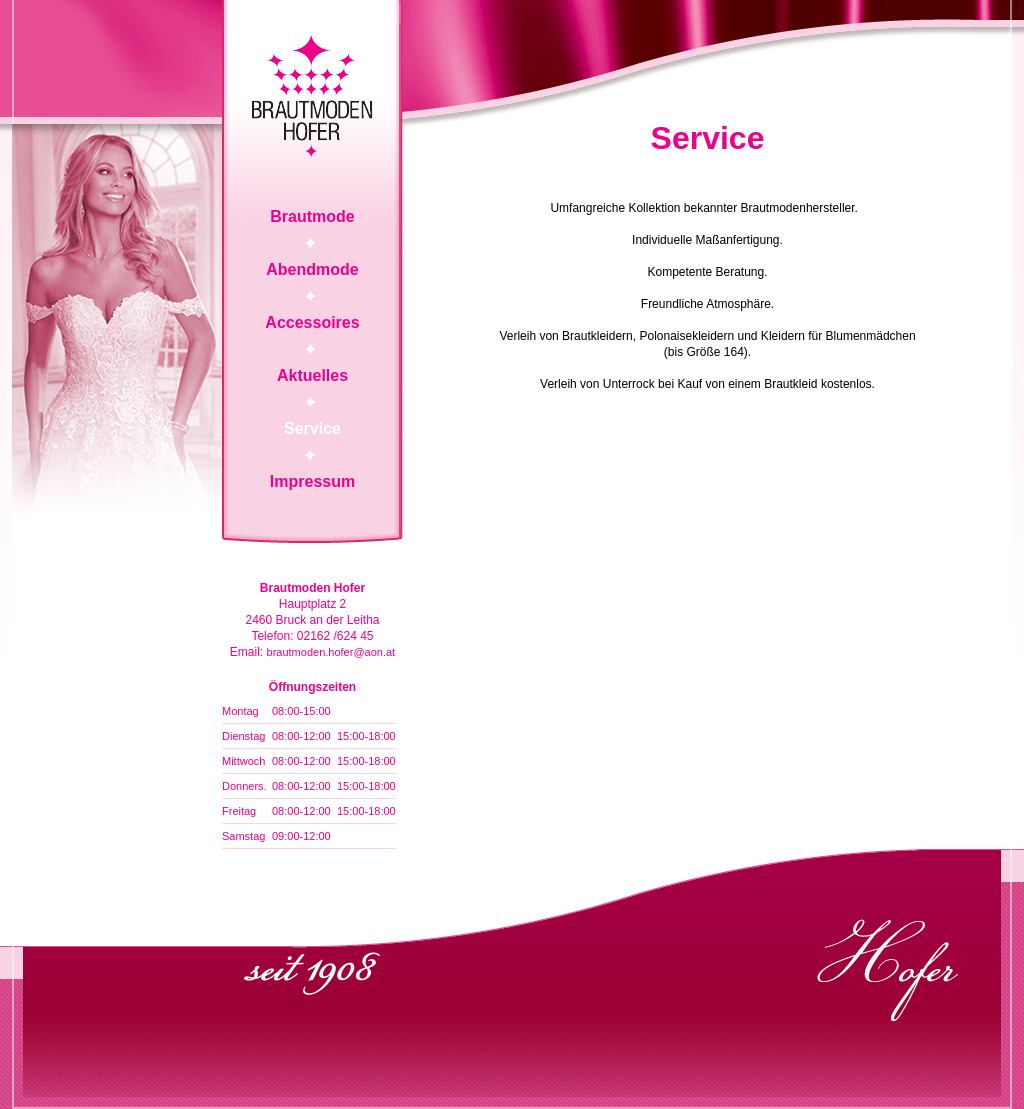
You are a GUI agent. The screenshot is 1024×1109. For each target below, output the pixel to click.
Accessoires (312, 322)
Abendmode (312, 269)
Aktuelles (312, 375)
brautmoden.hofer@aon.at (331, 652)
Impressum (312, 481)
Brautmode (312, 216)
